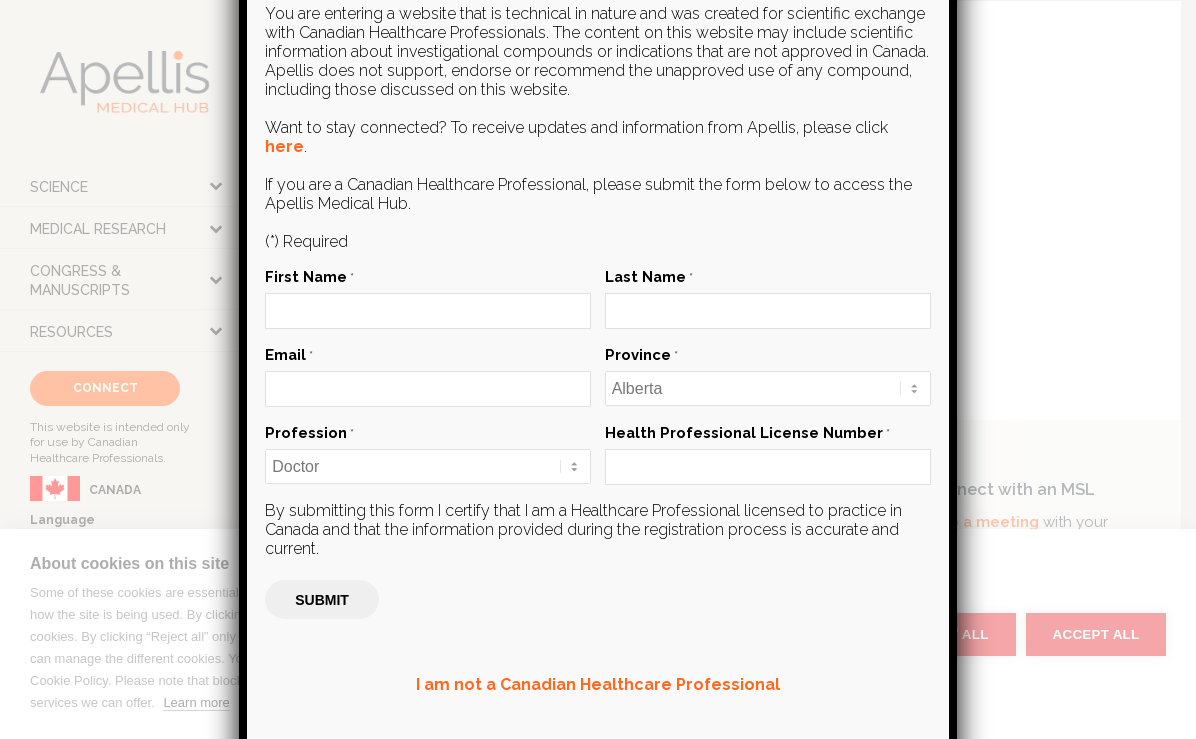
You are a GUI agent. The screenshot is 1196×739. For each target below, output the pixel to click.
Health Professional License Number (747, 432)
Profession (309, 432)
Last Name (649, 276)
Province (641, 354)
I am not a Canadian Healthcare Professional (598, 684)
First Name (309, 276)
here (284, 146)
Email (289, 354)
